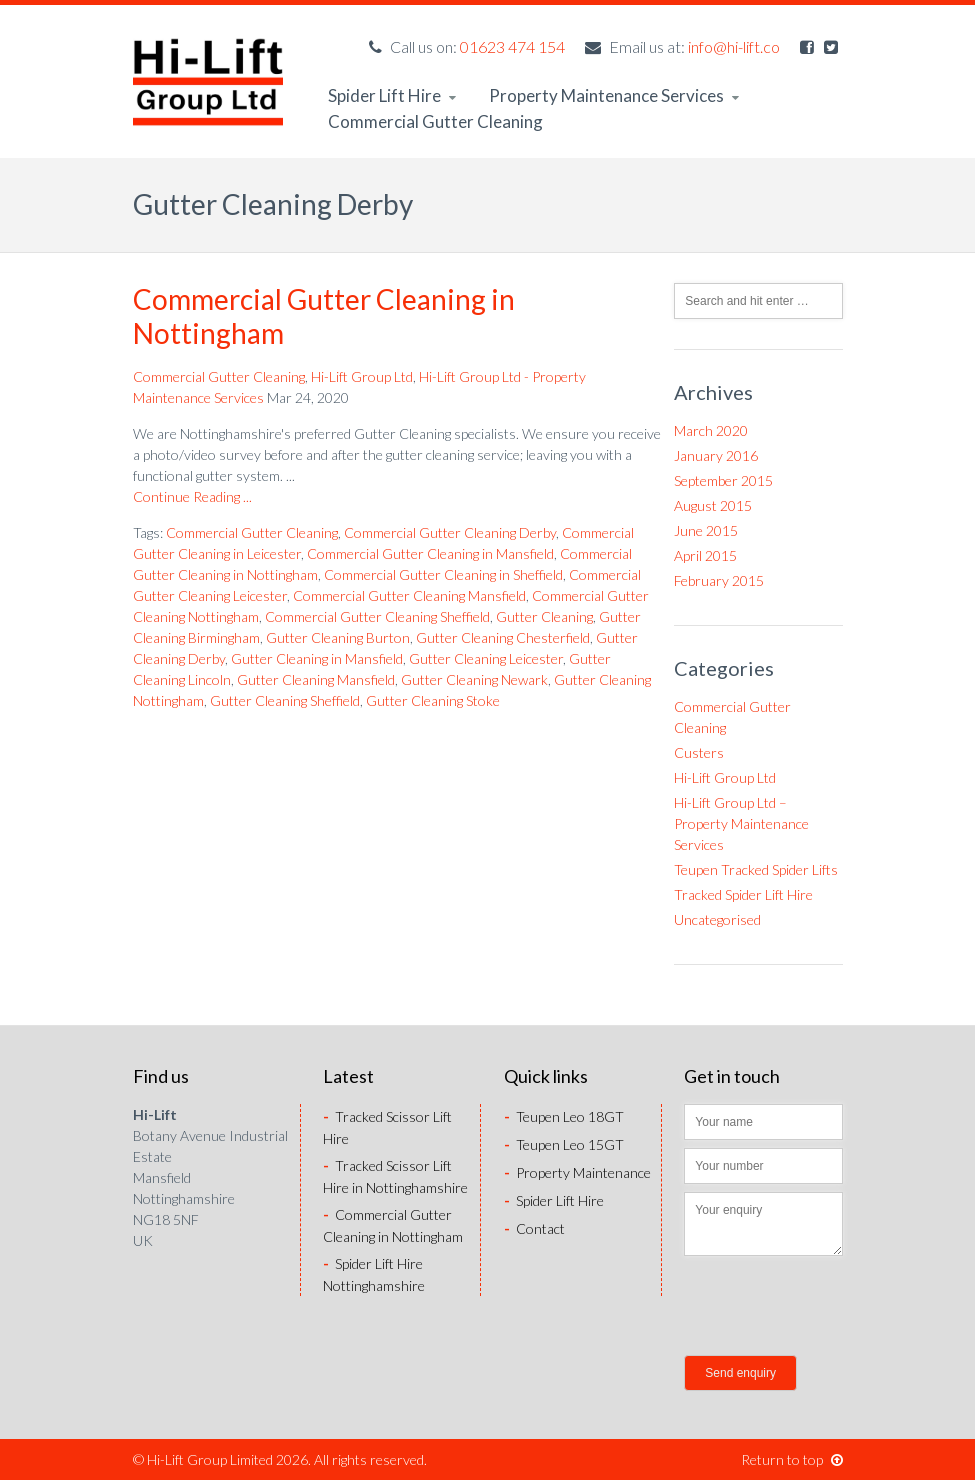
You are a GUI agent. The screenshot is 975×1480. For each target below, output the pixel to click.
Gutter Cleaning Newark (474, 679)
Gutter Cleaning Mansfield (316, 679)
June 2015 (706, 530)
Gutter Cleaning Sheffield (285, 700)
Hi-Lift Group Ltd (362, 376)
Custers (699, 752)
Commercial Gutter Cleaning (435, 121)
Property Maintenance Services (614, 95)
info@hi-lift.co (734, 46)
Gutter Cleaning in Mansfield (317, 658)
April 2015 (705, 555)
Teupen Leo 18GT (564, 1116)
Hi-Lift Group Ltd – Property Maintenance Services (741, 823)
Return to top (792, 1459)
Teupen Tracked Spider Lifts (756, 869)
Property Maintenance (577, 1172)
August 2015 (713, 505)
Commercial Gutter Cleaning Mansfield (409, 595)
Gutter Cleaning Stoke (433, 700)
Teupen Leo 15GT (564, 1144)
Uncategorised (717, 919)
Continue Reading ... (192, 496)
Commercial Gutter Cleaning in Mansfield (430, 553)
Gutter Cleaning (544, 616)
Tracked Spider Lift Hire (743, 894)
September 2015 (723, 480)
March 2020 (711, 430)
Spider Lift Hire (392, 95)
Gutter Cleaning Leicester (486, 658)
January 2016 (716, 455)
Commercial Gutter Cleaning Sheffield (377, 616)
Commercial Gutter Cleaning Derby (450, 532)
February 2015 (719, 580)
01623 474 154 (512, 46)
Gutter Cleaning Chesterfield (503, 637)
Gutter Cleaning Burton (338, 637)
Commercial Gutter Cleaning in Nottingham (324, 316)
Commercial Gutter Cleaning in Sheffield (443, 574)
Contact (534, 1228)
